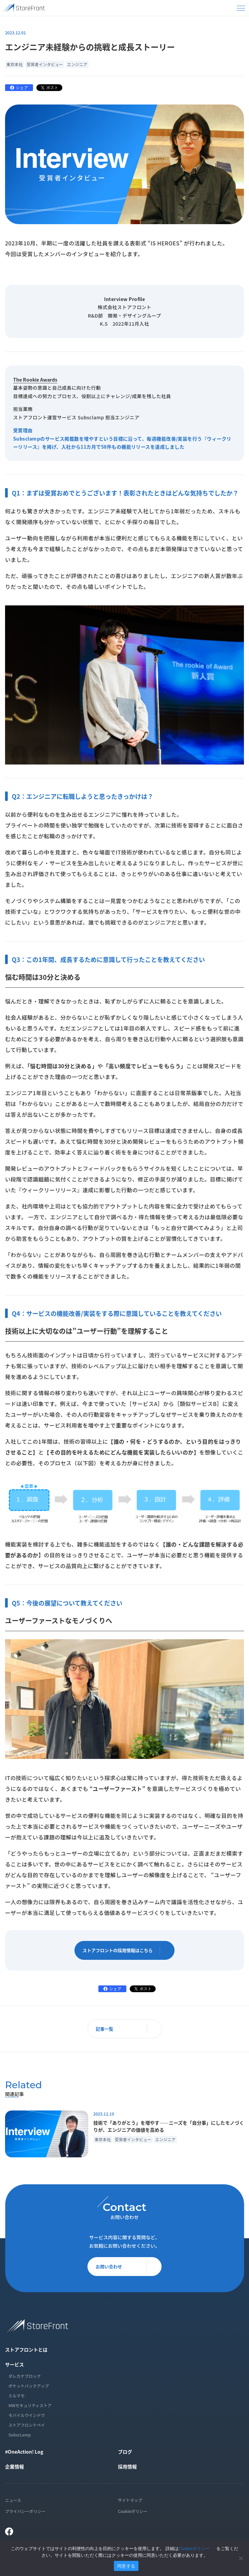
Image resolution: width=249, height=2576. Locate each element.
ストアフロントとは (26, 2349)
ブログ (125, 2451)
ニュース (13, 2500)
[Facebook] (9, 2531)
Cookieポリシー (133, 2511)
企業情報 (14, 2466)
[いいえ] (240, 2558)
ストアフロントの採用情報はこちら (126, 1950)
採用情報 (127, 2466)
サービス (14, 2364)
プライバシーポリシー (25, 2511)
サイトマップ (130, 2500)
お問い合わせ (126, 2266)
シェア (22, 87)
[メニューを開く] (241, 8)
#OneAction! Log (24, 2451)
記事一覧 (126, 2029)
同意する (126, 2566)
